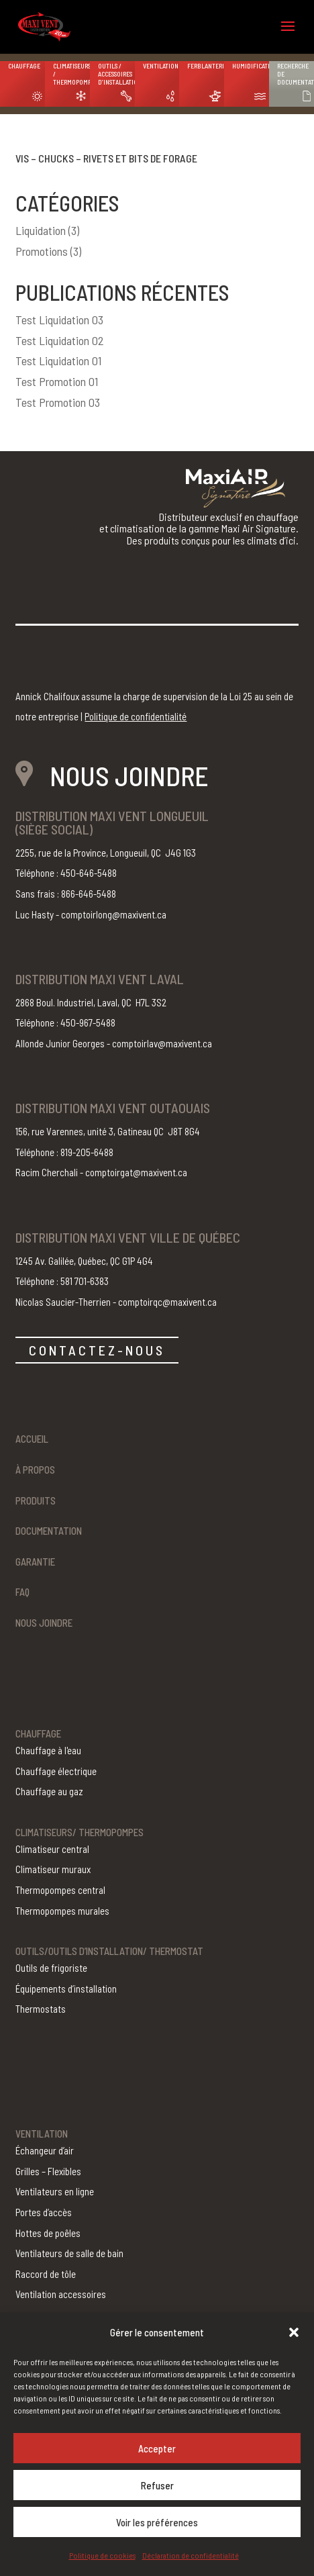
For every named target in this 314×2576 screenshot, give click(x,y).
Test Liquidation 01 (58, 360)
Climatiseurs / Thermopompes (71, 74)
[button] (294, 2332)
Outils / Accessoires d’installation (116, 74)
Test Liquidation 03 (59, 319)
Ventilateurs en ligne (54, 2191)
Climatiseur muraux (53, 1869)
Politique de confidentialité (136, 716)
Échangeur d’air (44, 2150)
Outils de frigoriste (51, 1968)
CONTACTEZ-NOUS (97, 1350)
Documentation (48, 1531)
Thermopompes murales (62, 1911)
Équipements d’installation (66, 1989)
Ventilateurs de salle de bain (69, 2253)
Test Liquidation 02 (59, 340)
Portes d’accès (43, 2212)
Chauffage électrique (56, 1771)
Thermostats (40, 2009)
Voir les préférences (157, 2522)
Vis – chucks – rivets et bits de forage (106, 158)
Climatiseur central (52, 1849)
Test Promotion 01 (56, 381)
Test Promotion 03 (57, 402)
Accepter (157, 2448)
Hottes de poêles (48, 2233)
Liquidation (40, 230)
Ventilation (160, 66)
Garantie (35, 1562)
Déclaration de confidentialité (190, 2555)
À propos (35, 1470)
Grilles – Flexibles (48, 2171)
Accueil (31, 1439)
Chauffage (24, 66)
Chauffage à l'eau (48, 1750)
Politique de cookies (102, 2555)
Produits (35, 1500)
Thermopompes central (60, 1890)
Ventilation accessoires (60, 2294)
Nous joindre (43, 1623)
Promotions (41, 251)
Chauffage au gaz (49, 1791)
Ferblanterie (205, 66)
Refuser (157, 2485)
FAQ (22, 1592)
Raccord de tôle (45, 2274)
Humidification (250, 66)
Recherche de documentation (295, 74)
